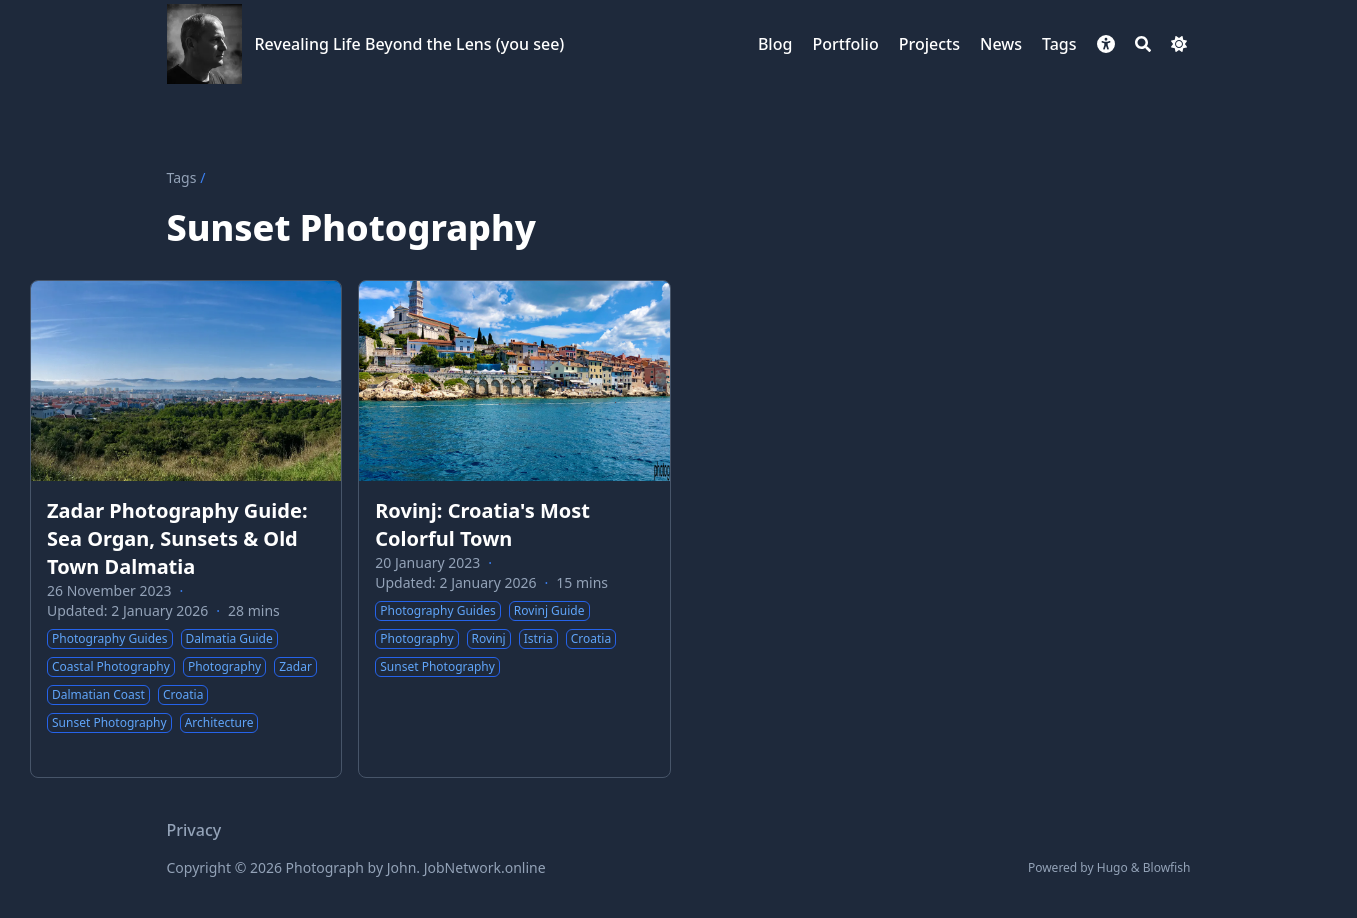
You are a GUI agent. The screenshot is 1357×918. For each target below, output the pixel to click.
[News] (1001, 44)
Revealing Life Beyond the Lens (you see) (410, 44)
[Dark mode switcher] (1179, 44)
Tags (182, 177)
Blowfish (1167, 867)
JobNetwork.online (485, 867)
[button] (1106, 44)
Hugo (1112, 867)
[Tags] (1059, 44)
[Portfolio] (845, 44)
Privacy (194, 830)
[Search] (1143, 44)
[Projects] (929, 44)
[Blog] (775, 44)
